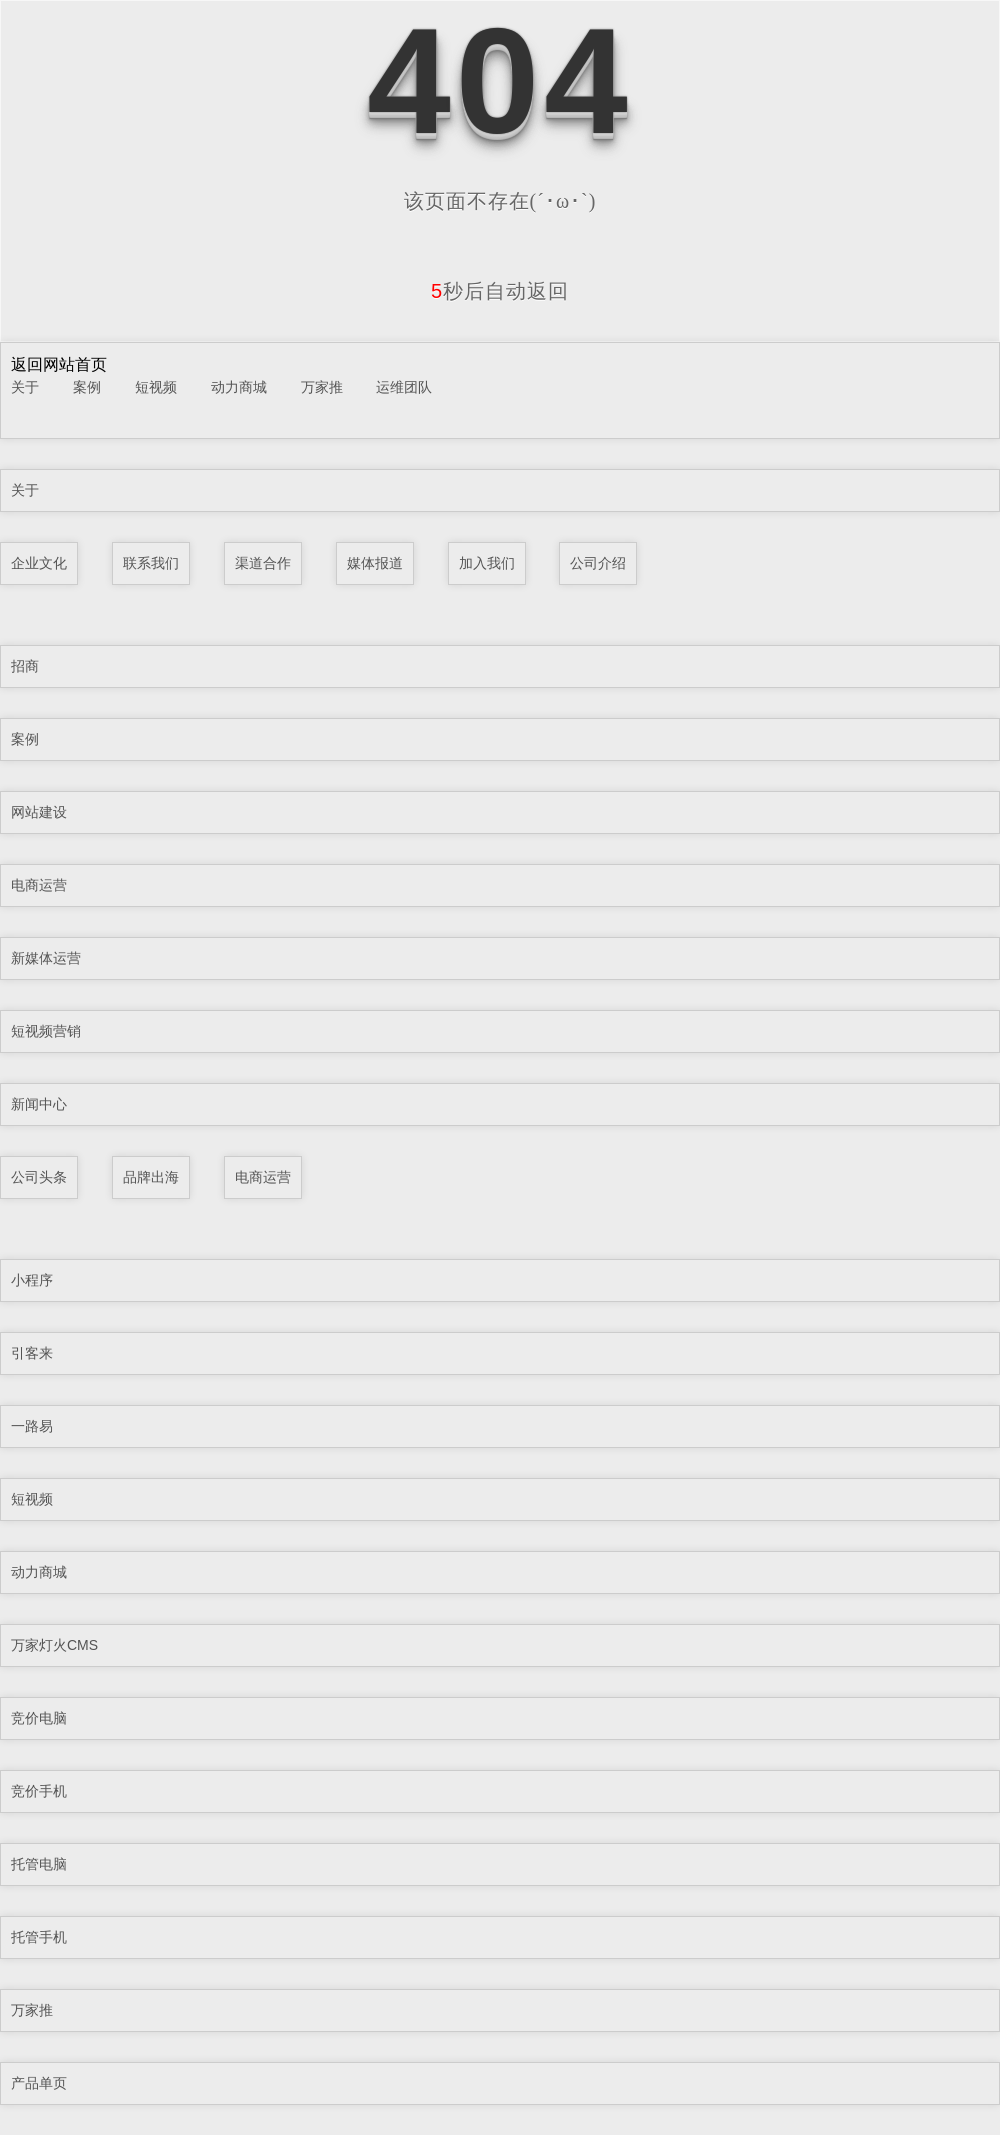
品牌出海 (151, 1177)
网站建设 (39, 812)
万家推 (322, 387)
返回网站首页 (59, 364)
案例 (87, 387)
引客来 (32, 1353)
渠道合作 (263, 563)
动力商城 (239, 387)
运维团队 (404, 387)
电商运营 (39, 885)
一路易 (32, 1426)
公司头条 (39, 1177)
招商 (25, 666)
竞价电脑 (39, 1718)
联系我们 (151, 563)
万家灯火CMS (54, 1645)
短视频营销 (46, 1031)
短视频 (156, 387)
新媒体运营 (46, 958)
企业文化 (39, 563)
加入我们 (487, 563)
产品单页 (39, 2083)
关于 (25, 387)
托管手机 (39, 1937)
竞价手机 (39, 1791)
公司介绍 (598, 563)
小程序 (32, 1280)
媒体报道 (375, 563)
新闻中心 (39, 1104)
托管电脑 (39, 1864)
